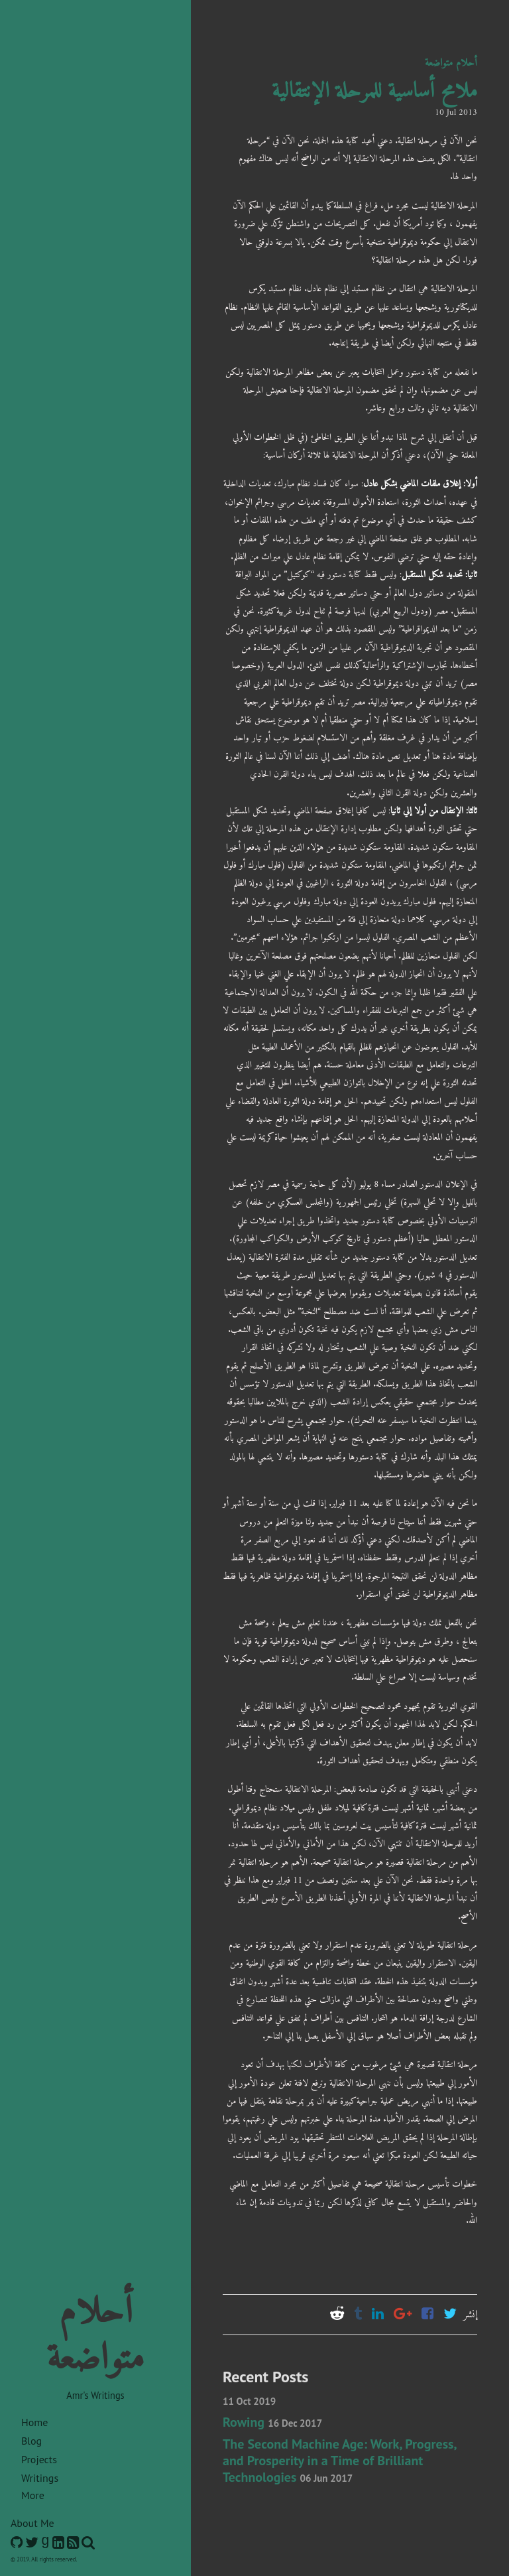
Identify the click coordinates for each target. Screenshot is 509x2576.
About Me (32, 2523)
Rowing (272, 2422)
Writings (39, 2477)
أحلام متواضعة (451, 63)
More (32, 2495)
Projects (39, 2459)
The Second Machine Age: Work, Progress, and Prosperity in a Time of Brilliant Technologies (339, 2460)
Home (34, 2422)
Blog (31, 2440)
